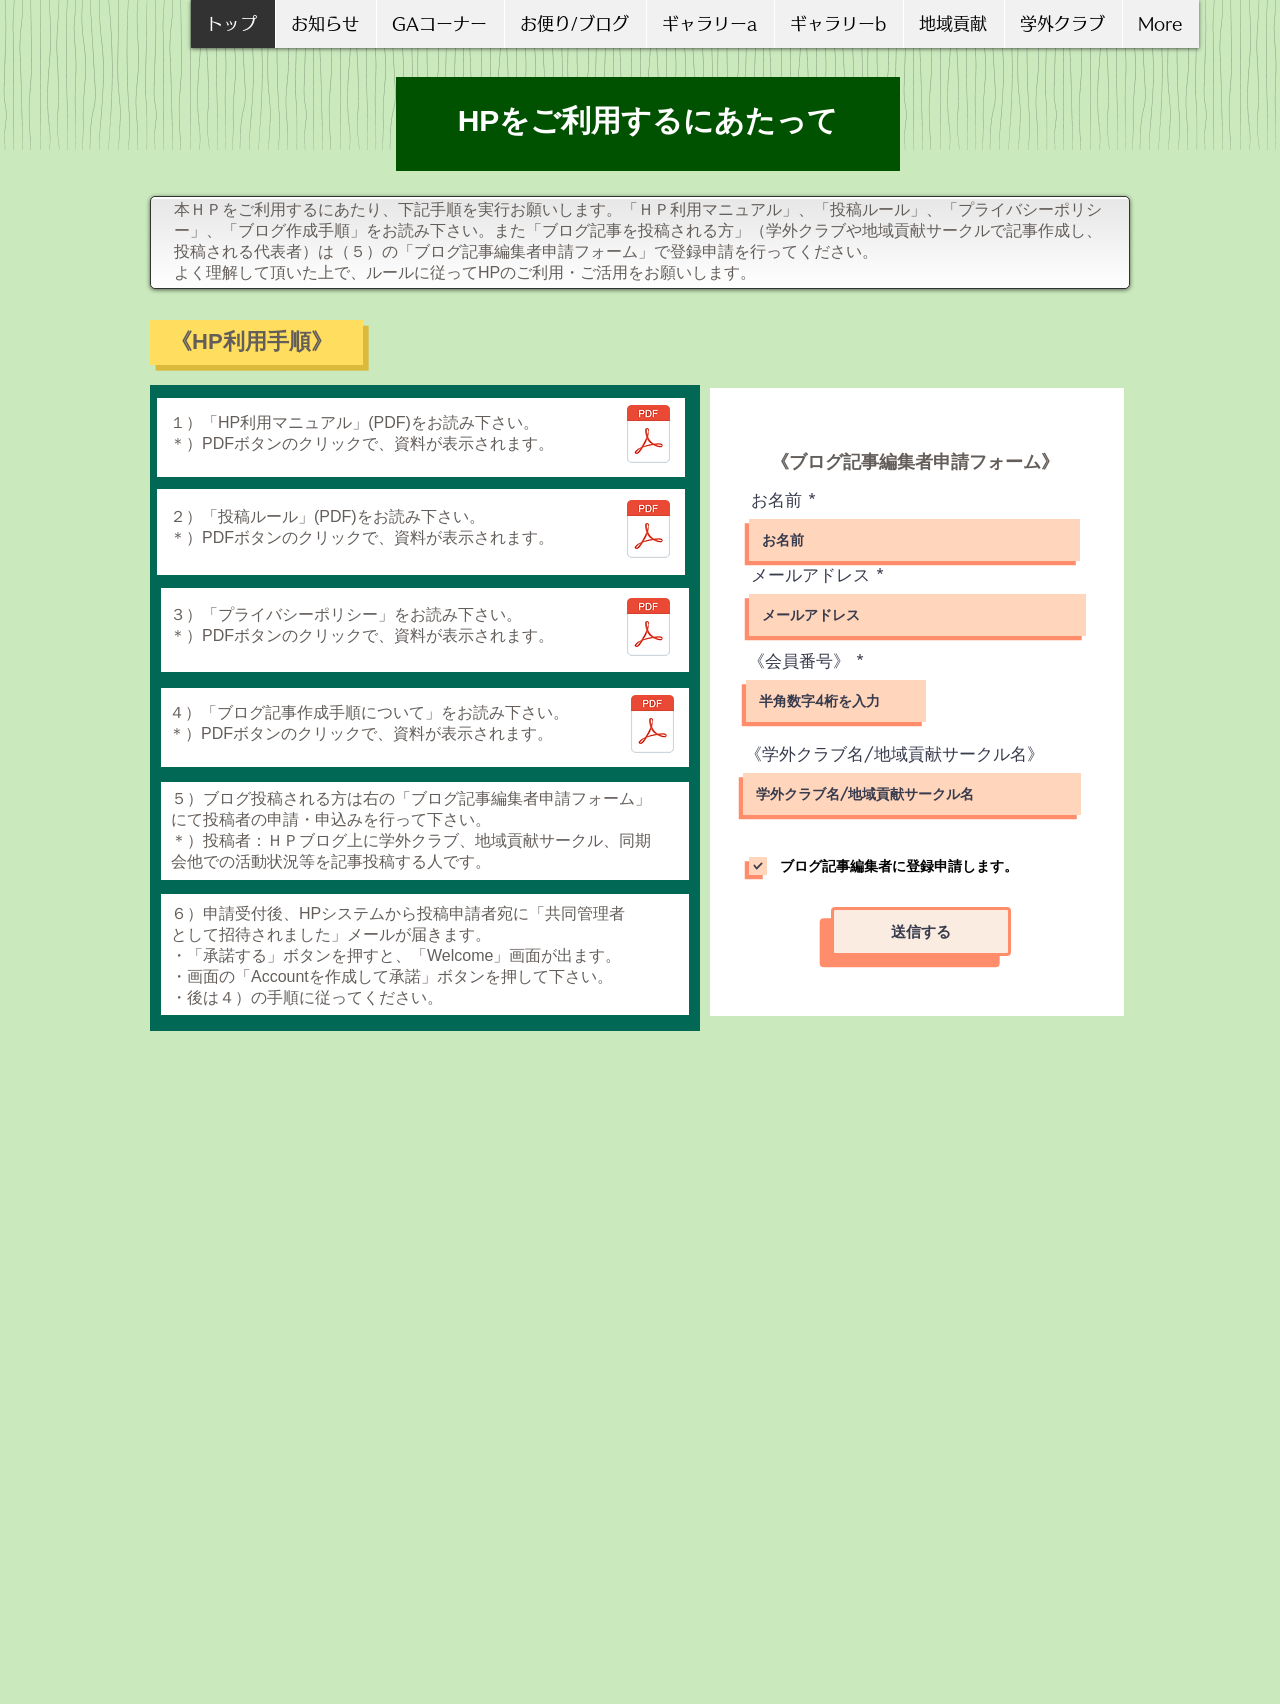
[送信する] (921, 931)
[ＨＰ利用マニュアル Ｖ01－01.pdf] (648, 436)
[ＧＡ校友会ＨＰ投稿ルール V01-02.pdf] (648, 531)
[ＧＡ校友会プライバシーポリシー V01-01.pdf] (648, 629)
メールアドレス (810, 575)
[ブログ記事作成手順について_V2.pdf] (652, 726)
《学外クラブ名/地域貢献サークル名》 (894, 754)
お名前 (776, 500)
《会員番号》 (799, 661)
